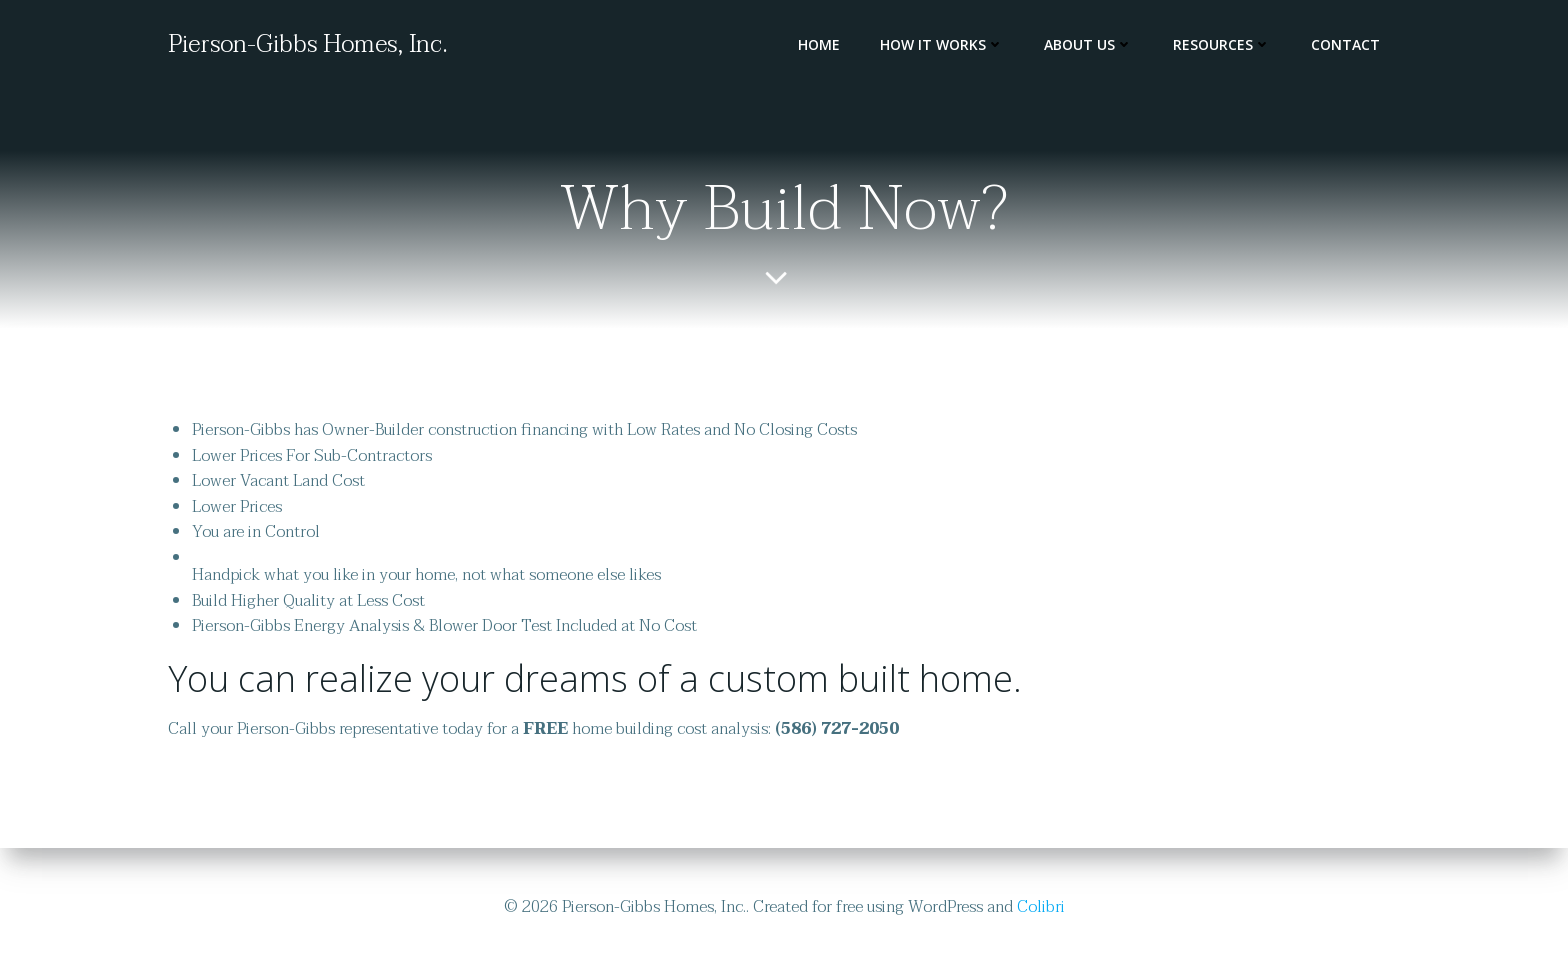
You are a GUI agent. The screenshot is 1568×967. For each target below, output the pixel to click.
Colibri (1041, 907)
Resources (1222, 45)
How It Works (942, 45)
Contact (1345, 45)
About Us (1088, 45)
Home (819, 45)
